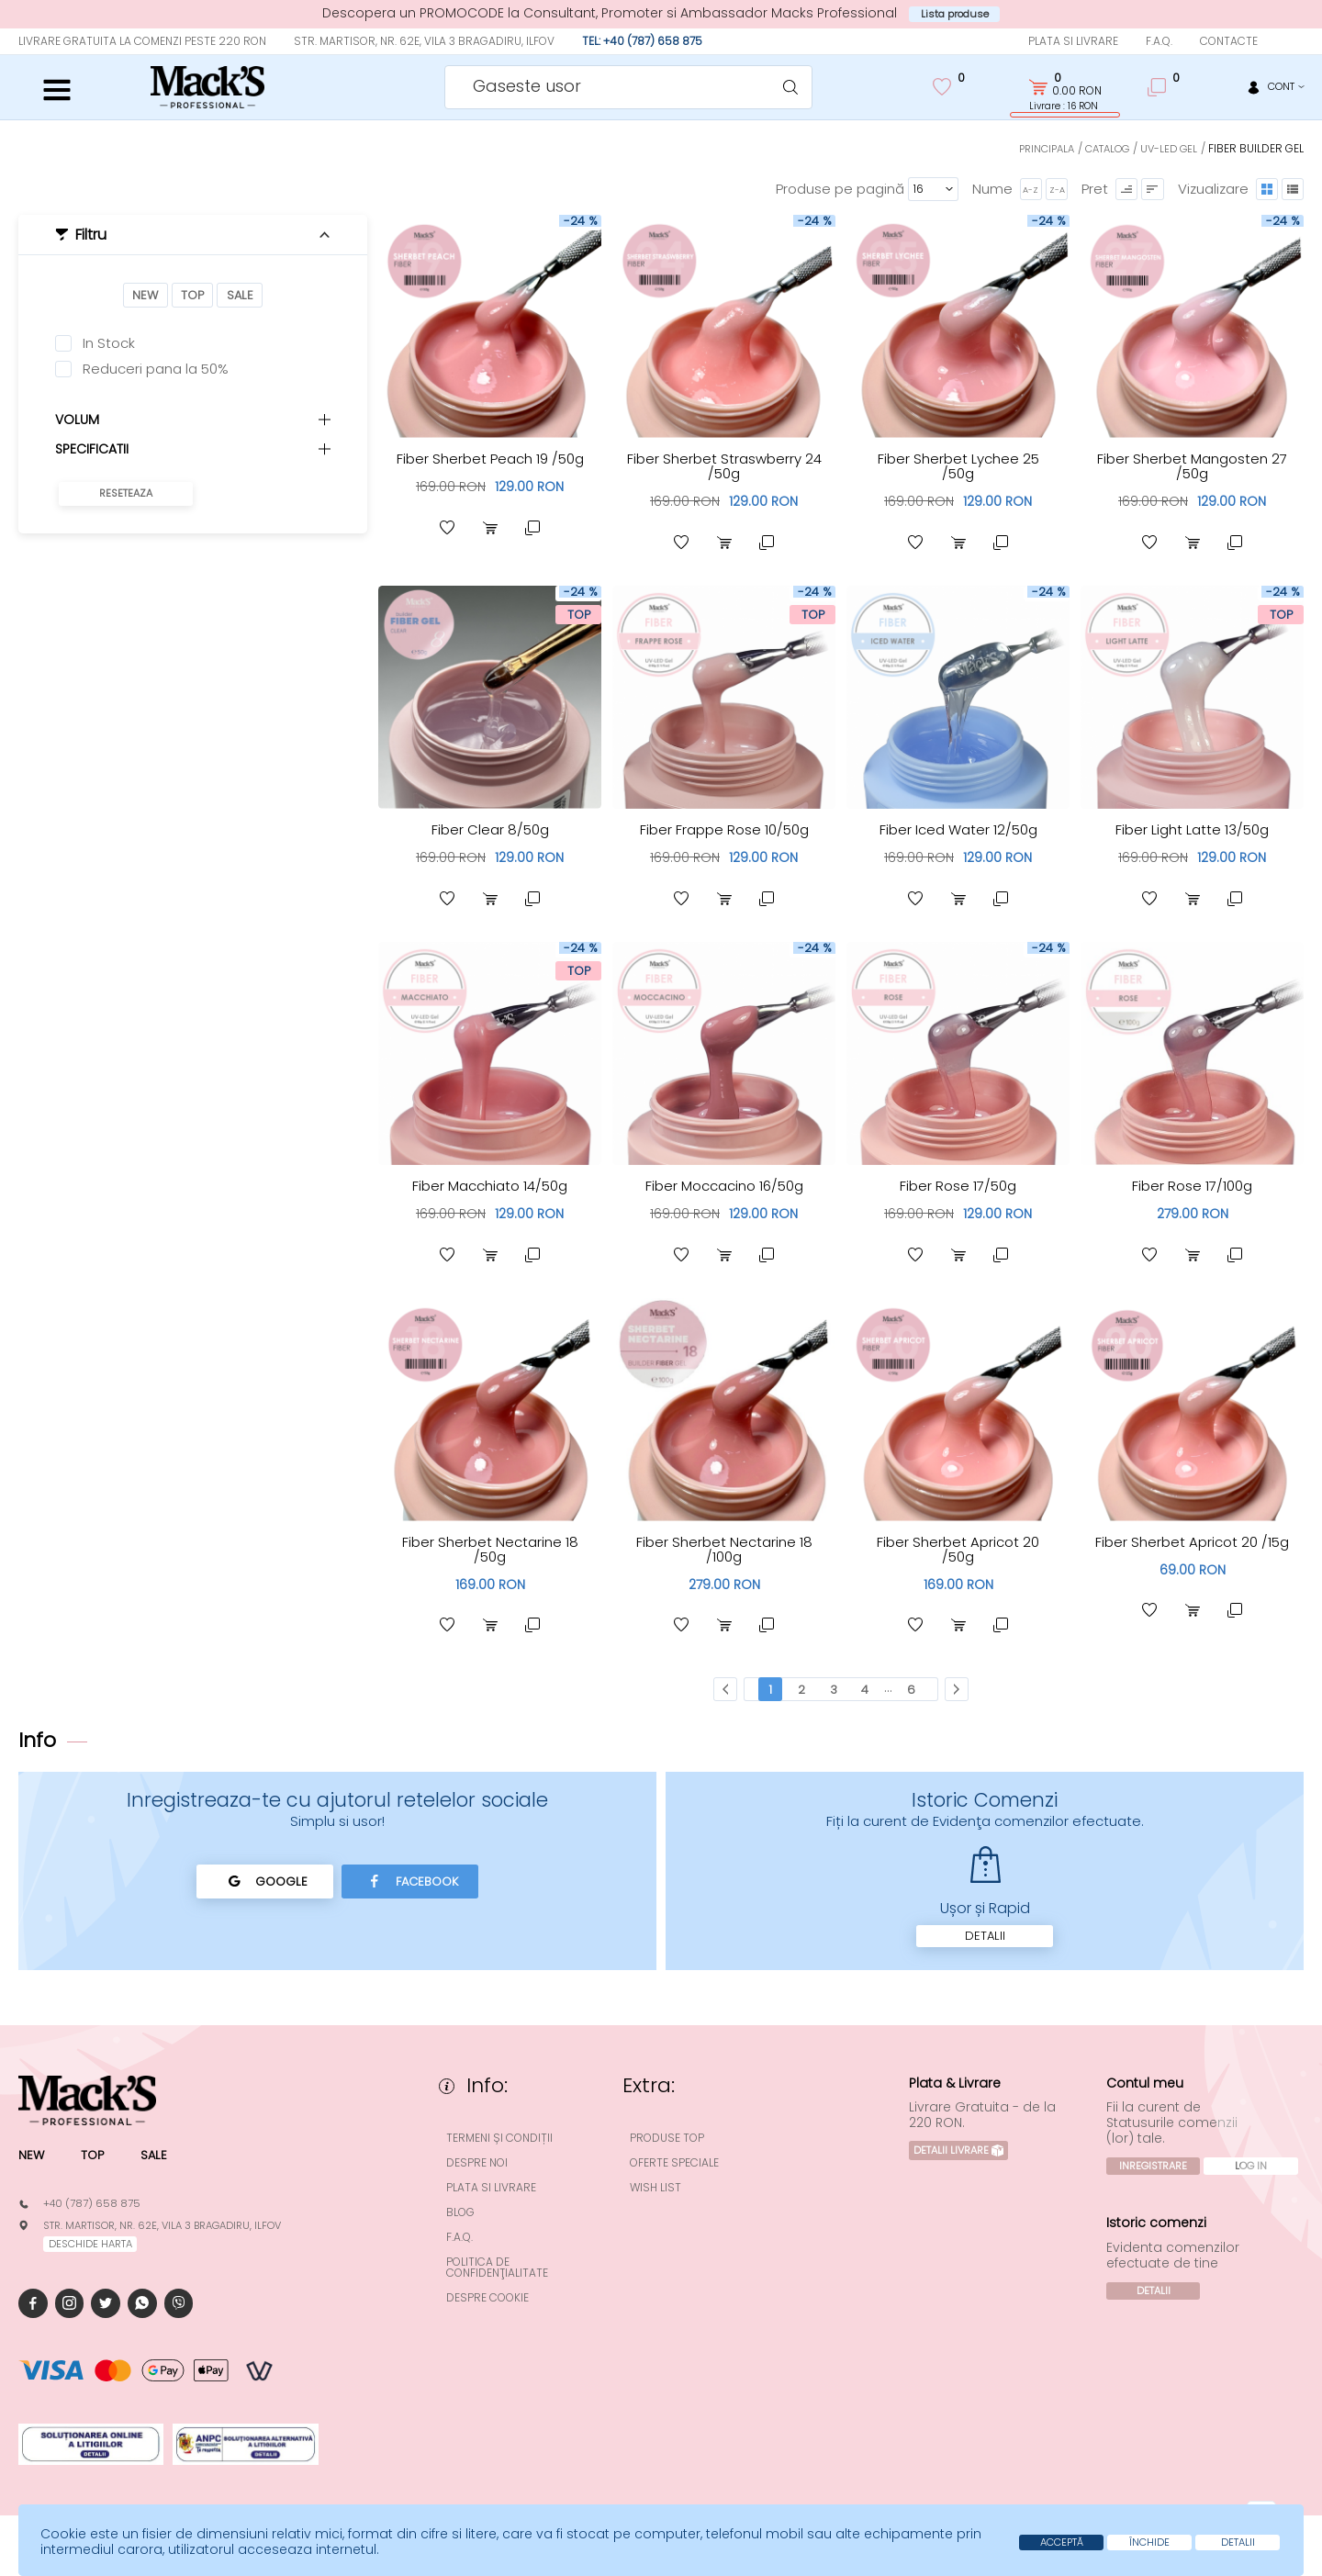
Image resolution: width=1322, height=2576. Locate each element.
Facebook (415, 1892)
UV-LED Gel (1167, 149)
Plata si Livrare (1073, 42)
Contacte (1229, 42)
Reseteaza (125, 496)
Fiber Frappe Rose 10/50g (723, 832)
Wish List (666, 2199)
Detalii (984, 1947)
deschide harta (94, 2259)
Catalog (1101, 149)
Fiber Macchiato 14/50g (490, 1190)
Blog (471, 2224)
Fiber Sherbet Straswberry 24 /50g (723, 467)
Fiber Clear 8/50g (490, 832)
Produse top (678, 2150)
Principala (1034, 149)
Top (192, 296)
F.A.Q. (1159, 42)
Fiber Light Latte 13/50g (1192, 832)
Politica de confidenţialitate (508, 2279)
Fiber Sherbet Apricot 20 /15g (1192, 1556)
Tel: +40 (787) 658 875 (642, 42)
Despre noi (488, 2174)
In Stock (109, 345)
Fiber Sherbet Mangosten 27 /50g (1192, 467)
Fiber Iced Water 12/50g (958, 832)
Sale (242, 296)
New (142, 296)
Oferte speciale (685, 2174)
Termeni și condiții (510, 2150)
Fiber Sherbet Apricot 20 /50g (958, 1556)
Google (259, 1892)
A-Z (1022, 189)
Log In (1157, 2202)
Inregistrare (1156, 2178)
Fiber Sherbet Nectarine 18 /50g (490, 1556)
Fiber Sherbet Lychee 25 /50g (958, 467)
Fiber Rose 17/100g (1192, 1190)
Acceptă (1020, 2541)
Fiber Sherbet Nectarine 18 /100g (724, 1556)
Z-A (1049, 189)
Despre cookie (498, 2309)
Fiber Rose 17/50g (958, 1190)
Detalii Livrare (963, 2162)
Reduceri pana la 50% (156, 371)
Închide (1125, 2541)
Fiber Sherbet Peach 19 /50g (489, 467)
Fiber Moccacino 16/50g (724, 1190)
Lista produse (955, 14)
